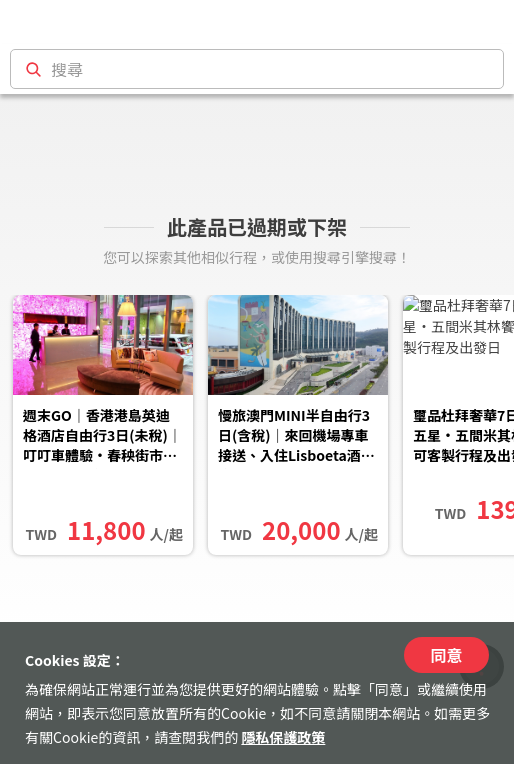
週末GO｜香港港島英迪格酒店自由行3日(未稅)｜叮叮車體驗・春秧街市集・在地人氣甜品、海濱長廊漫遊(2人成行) (102, 437)
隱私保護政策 (283, 737)
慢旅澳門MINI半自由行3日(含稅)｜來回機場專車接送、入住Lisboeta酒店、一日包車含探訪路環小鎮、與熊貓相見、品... (295, 437)
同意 (446, 655)
